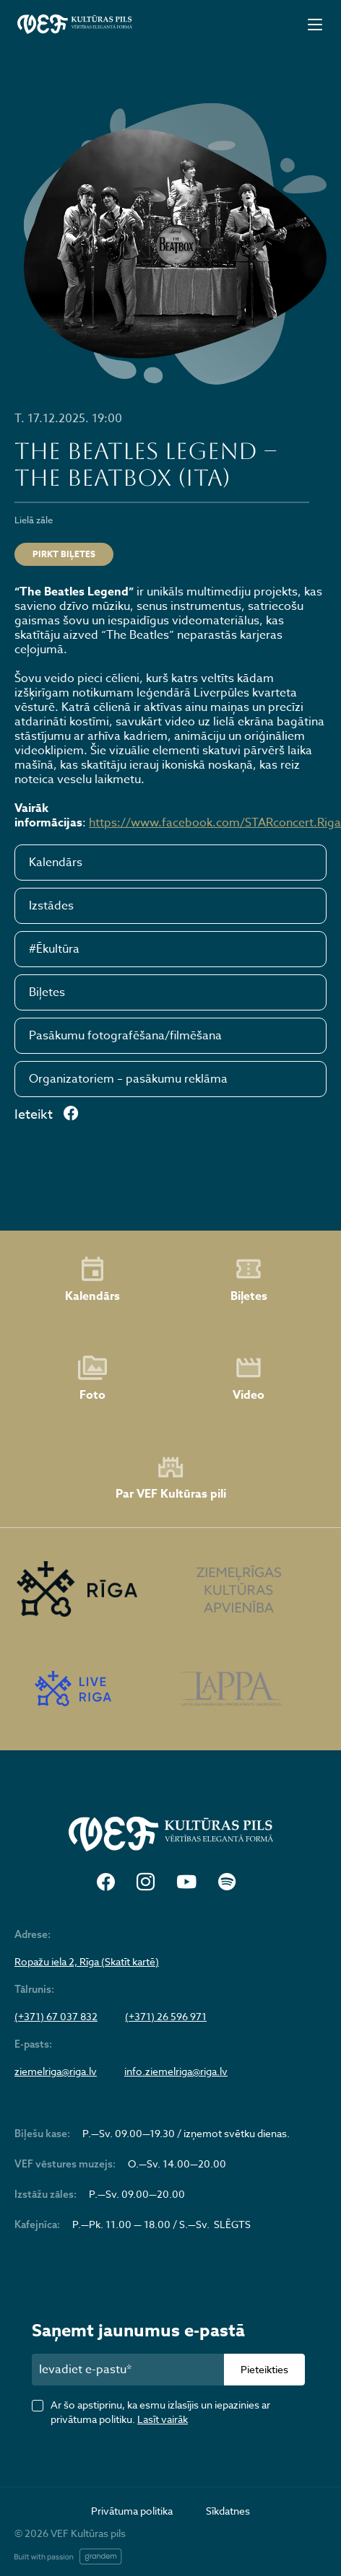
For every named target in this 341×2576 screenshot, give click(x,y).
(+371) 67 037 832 (56, 2016)
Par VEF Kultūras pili (171, 1478)
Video (248, 1378)
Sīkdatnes (228, 2511)
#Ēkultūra (54, 949)
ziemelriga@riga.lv (55, 2071)
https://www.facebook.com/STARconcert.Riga (215, 822)
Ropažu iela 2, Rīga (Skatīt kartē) (86, 1961)
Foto (92, 1378)
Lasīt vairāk (162, 2419)
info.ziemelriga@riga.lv (176, 2071)
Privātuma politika (132, 2511)
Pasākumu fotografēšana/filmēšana (125, 1035)
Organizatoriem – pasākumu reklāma (128, 1079)
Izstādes (51, 905)
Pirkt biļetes (64, 554)
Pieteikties (264, 2369)
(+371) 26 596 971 (166, 2016)
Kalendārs (55, 862)
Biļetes (47, 992)
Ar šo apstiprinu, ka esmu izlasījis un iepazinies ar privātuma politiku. (160, 2412)
